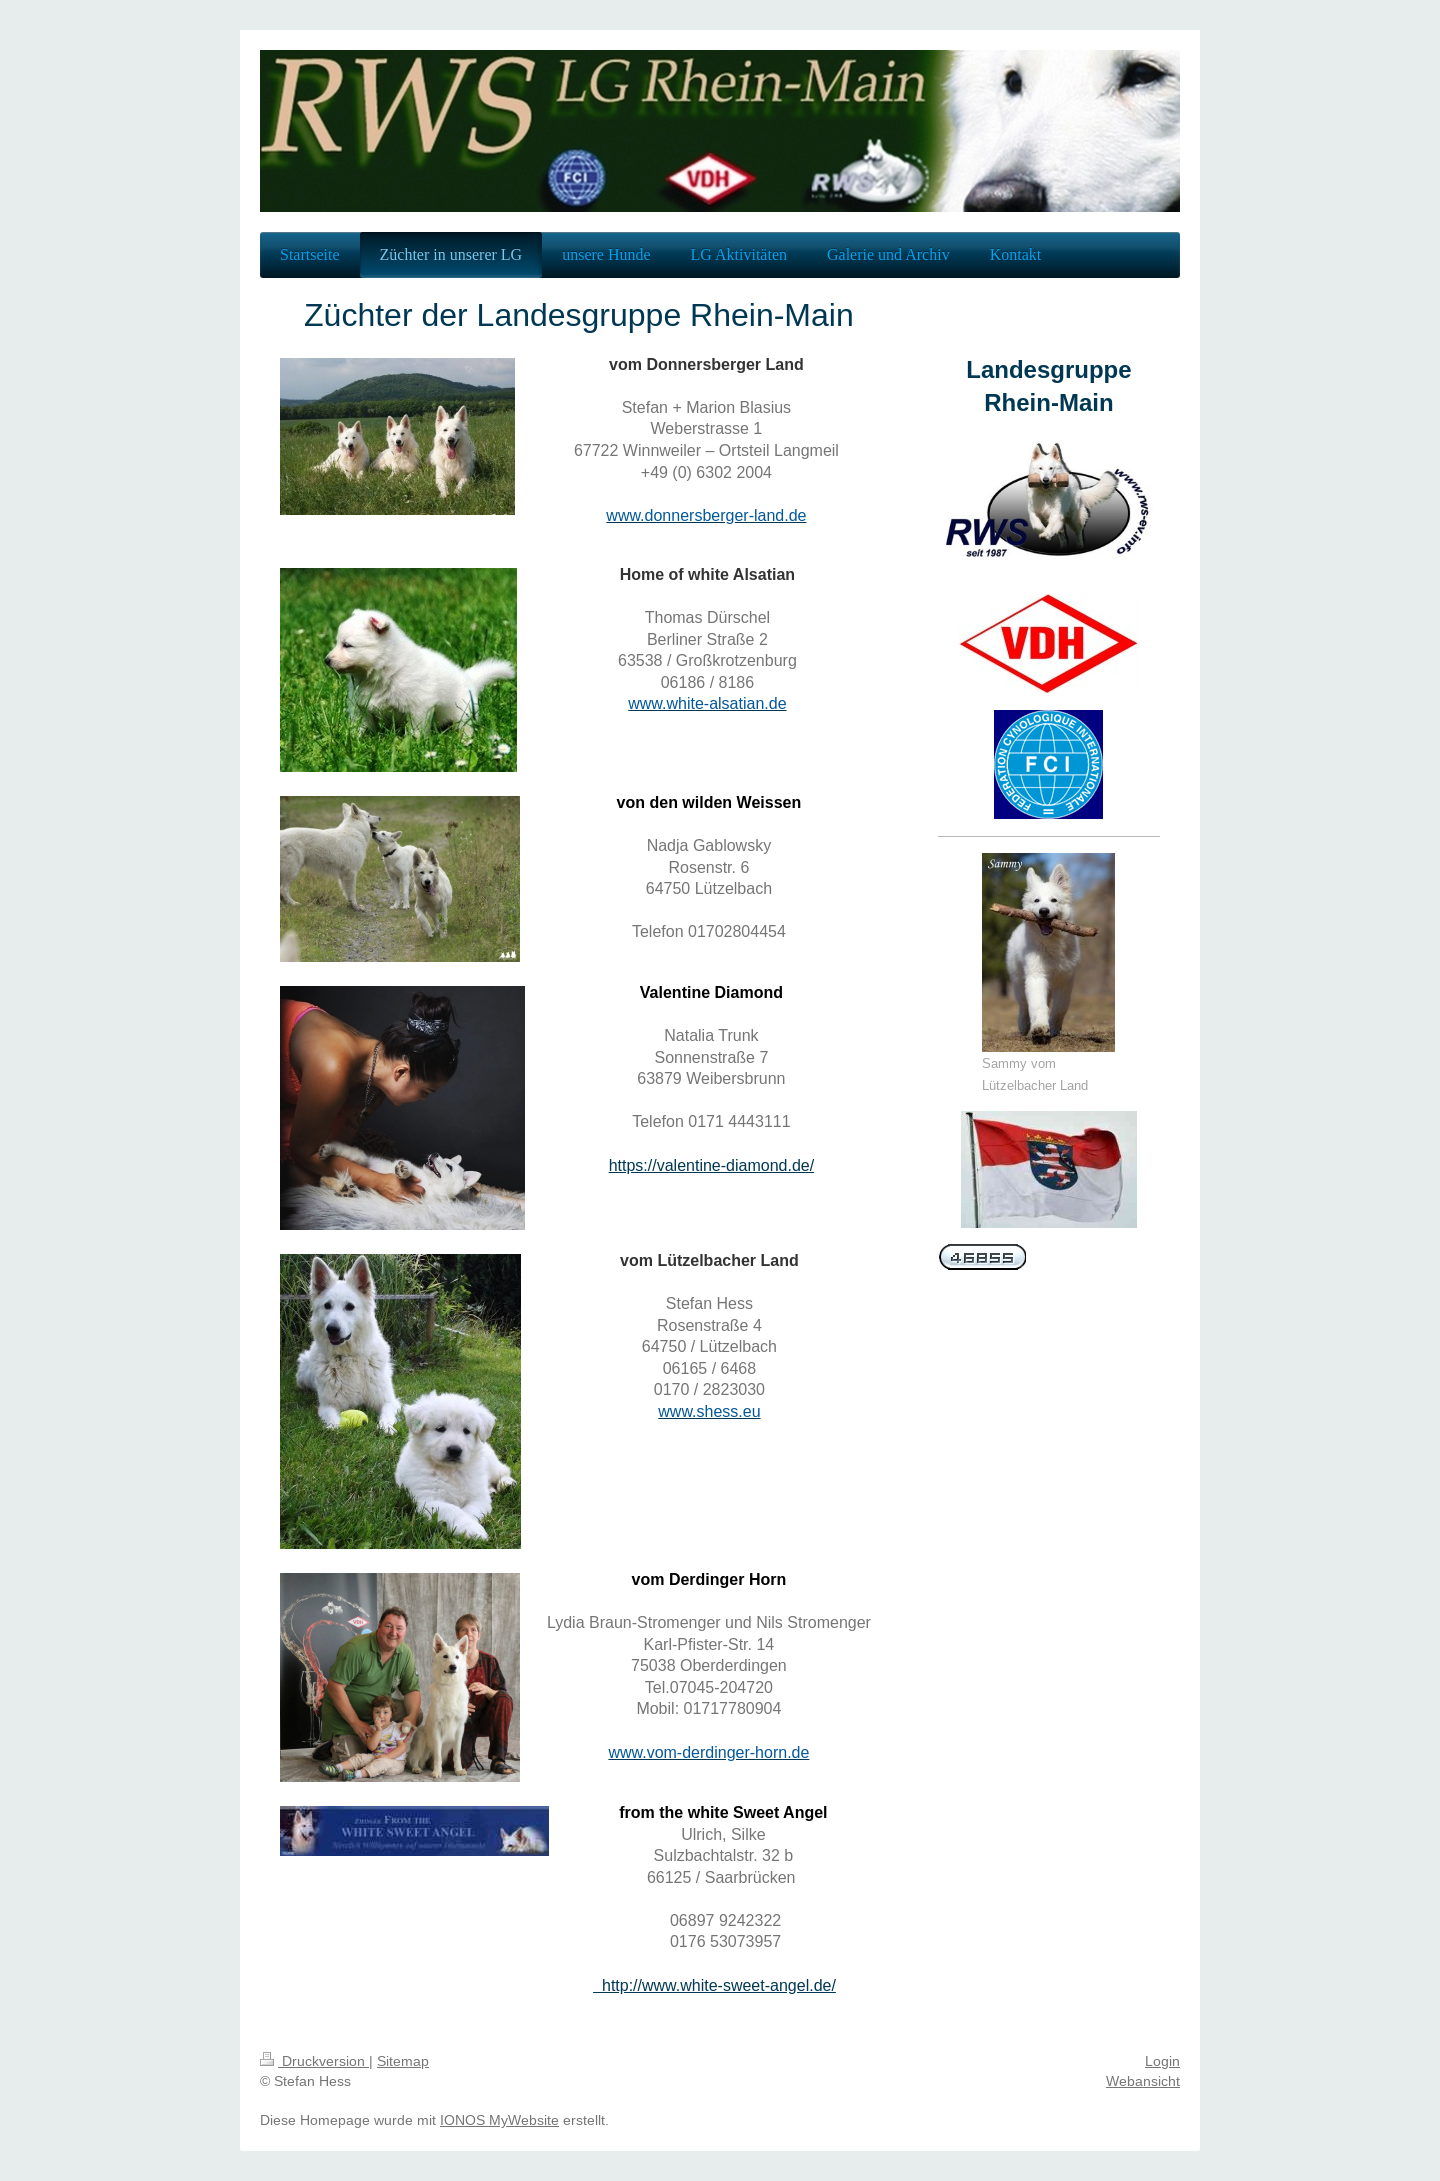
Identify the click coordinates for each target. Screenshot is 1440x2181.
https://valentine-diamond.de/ (711, 1165)
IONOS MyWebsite (499, 2120)
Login (1162, 2061)
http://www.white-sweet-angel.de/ (714, 1985)
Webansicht (1143, 2081)
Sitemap (403, 2061)
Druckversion (314, 2061)
